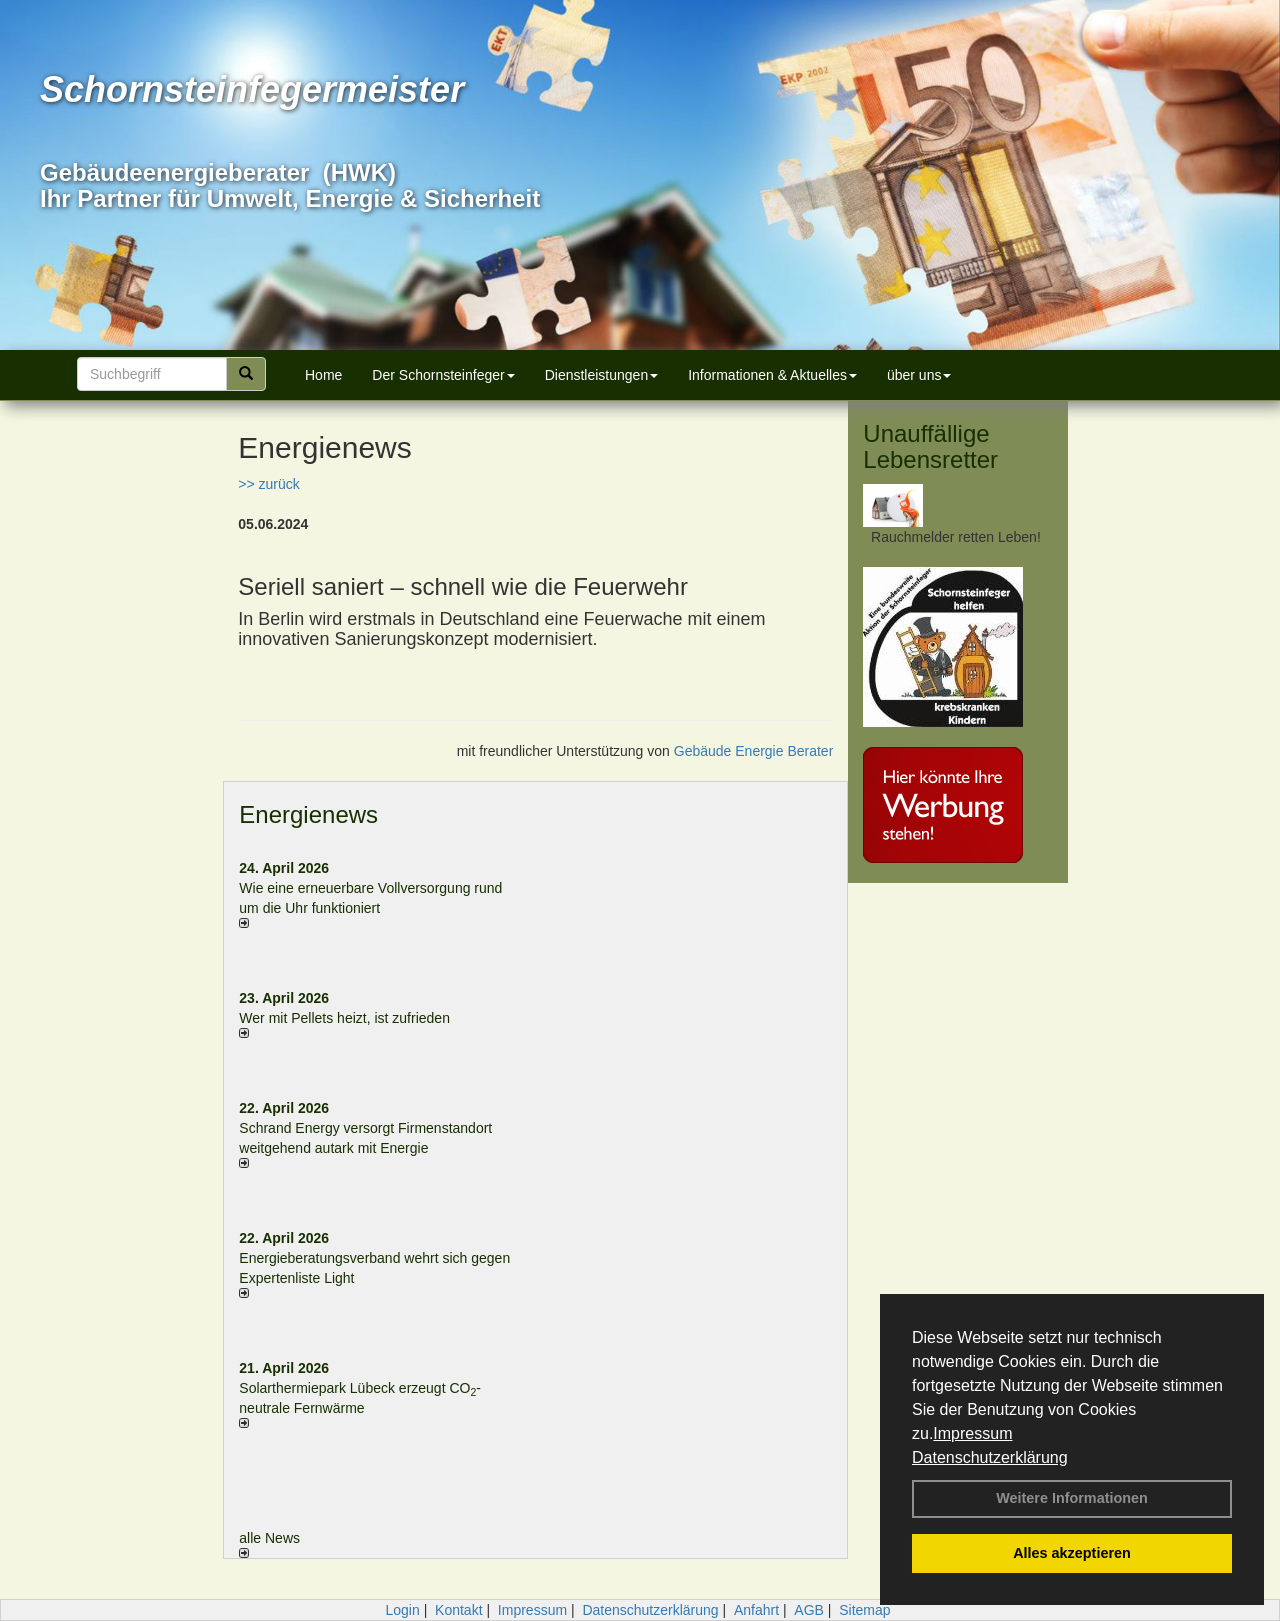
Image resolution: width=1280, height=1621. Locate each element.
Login (402, 1610)
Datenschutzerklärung (990, 1457)
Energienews (308, 814)
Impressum (972, 1433)
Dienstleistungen (602, 375)
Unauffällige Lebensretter (930, 446)
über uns (919, 375)
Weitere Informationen (1072, 1498)
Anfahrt (756, 1610)
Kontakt (458, 1610)
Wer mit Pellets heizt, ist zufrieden (344, 1018)
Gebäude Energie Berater (754, 751)
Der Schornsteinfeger (443, 375)
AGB (809, 1610)
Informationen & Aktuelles (772, 375)
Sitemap (864, 1610)
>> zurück (268, 484)
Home (323, 375)
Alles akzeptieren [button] (1072, 1553)
